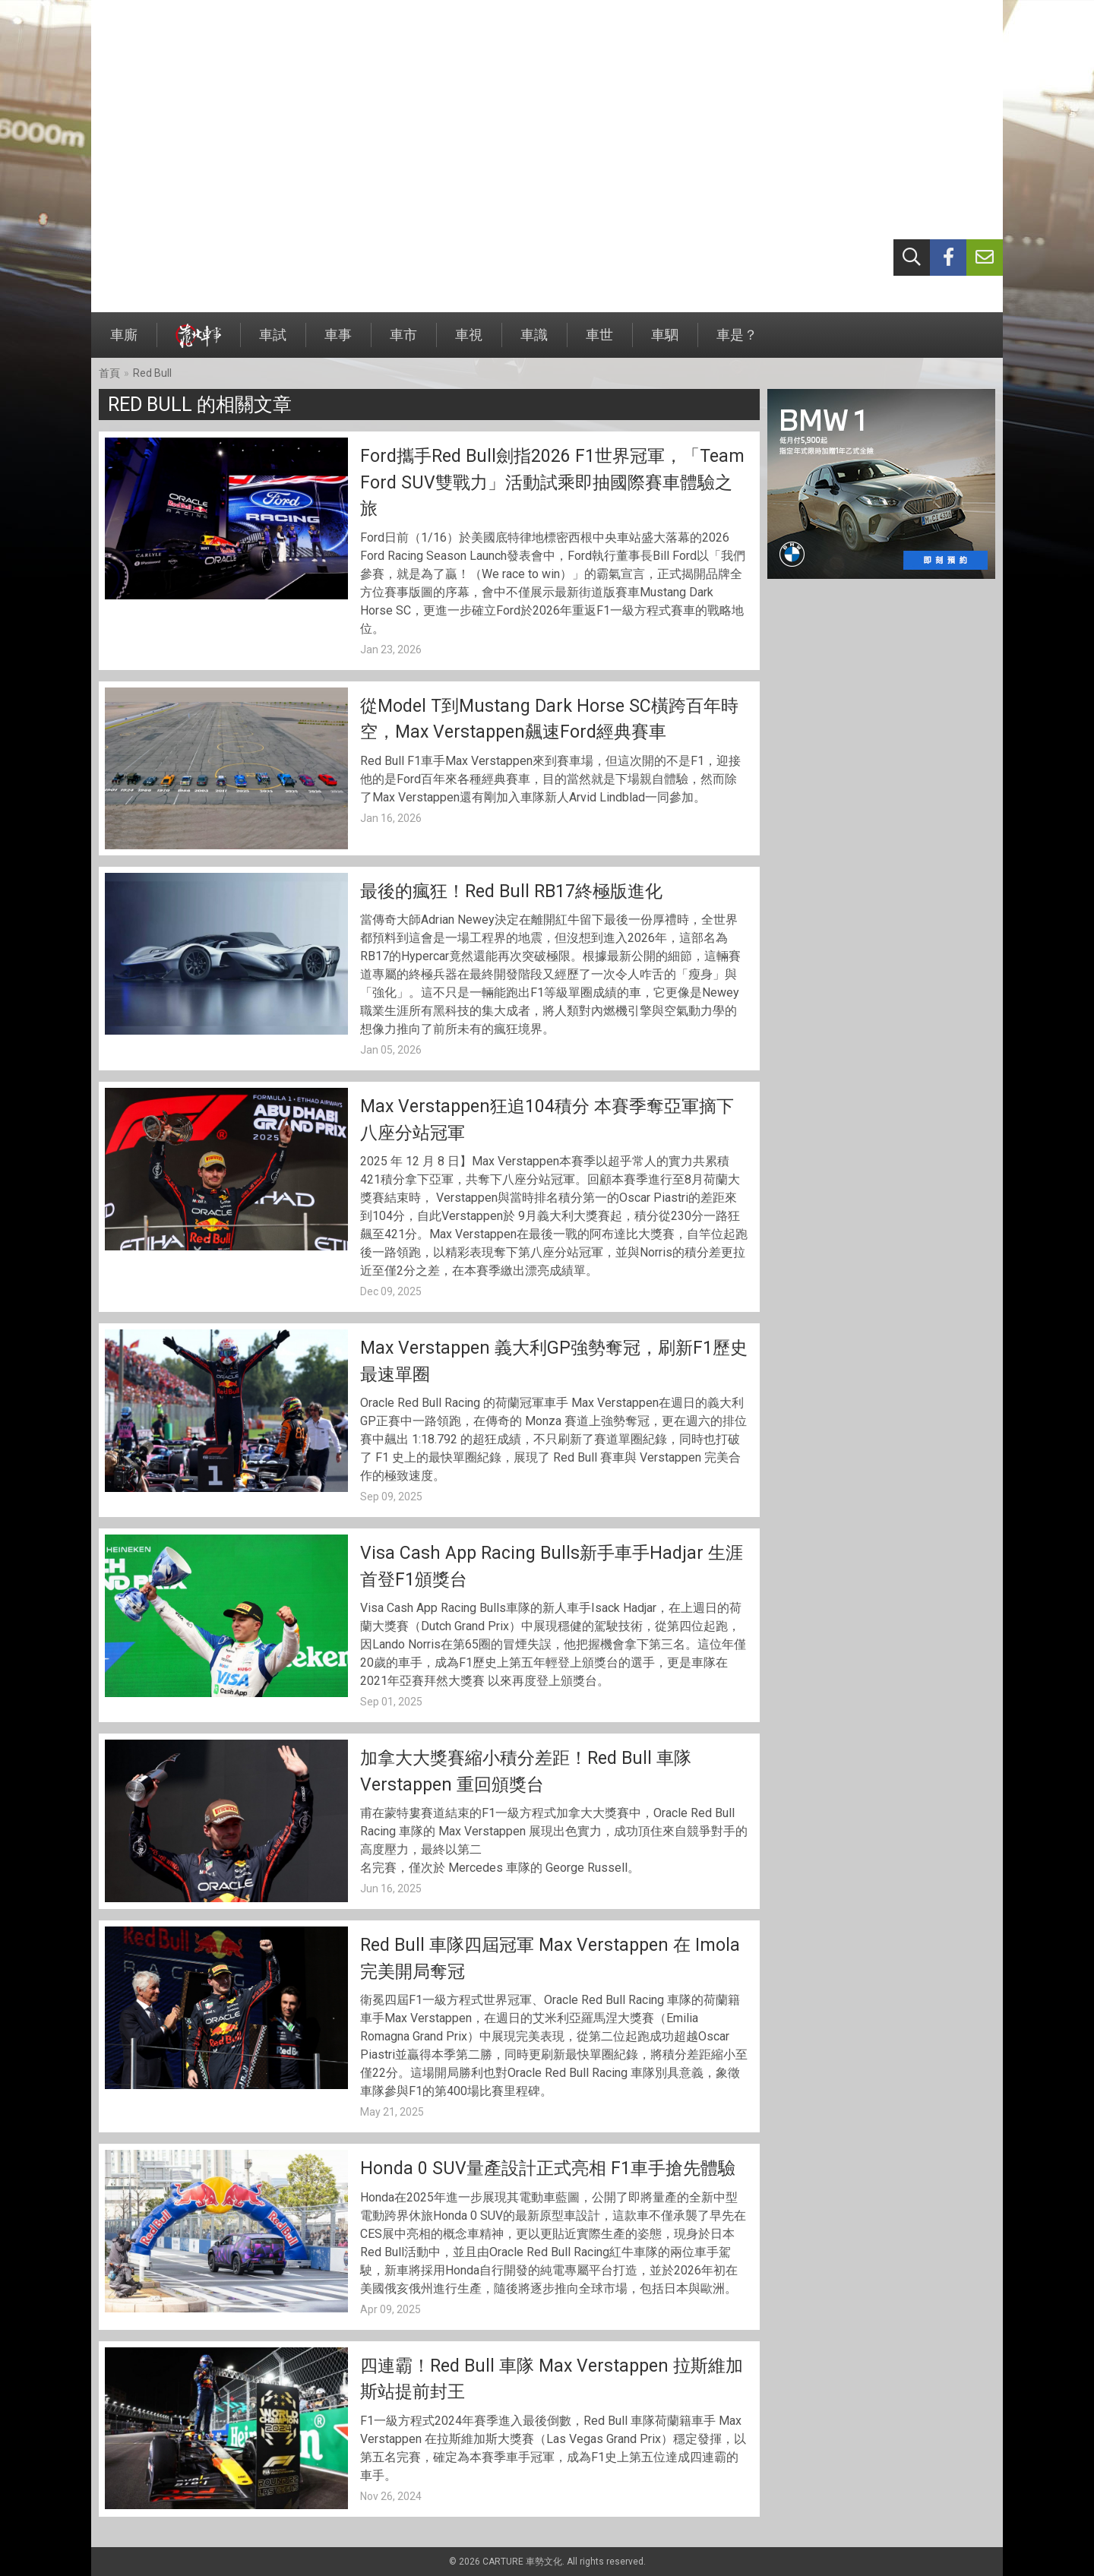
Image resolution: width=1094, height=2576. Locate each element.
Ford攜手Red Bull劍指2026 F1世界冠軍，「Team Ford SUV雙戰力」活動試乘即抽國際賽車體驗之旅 (552, 482)
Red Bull (152, 373)
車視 (468, 342)
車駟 (664, 342)
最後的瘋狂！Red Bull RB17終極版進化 (511, 891)
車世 (599, 342)
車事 (338, 342)
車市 (403, 342)
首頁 (109, 373)
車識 (534, 342)
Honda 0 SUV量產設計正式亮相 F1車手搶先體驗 (547, 2168)
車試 (272, 342)
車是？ (736, 342)
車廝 (124, 342)
